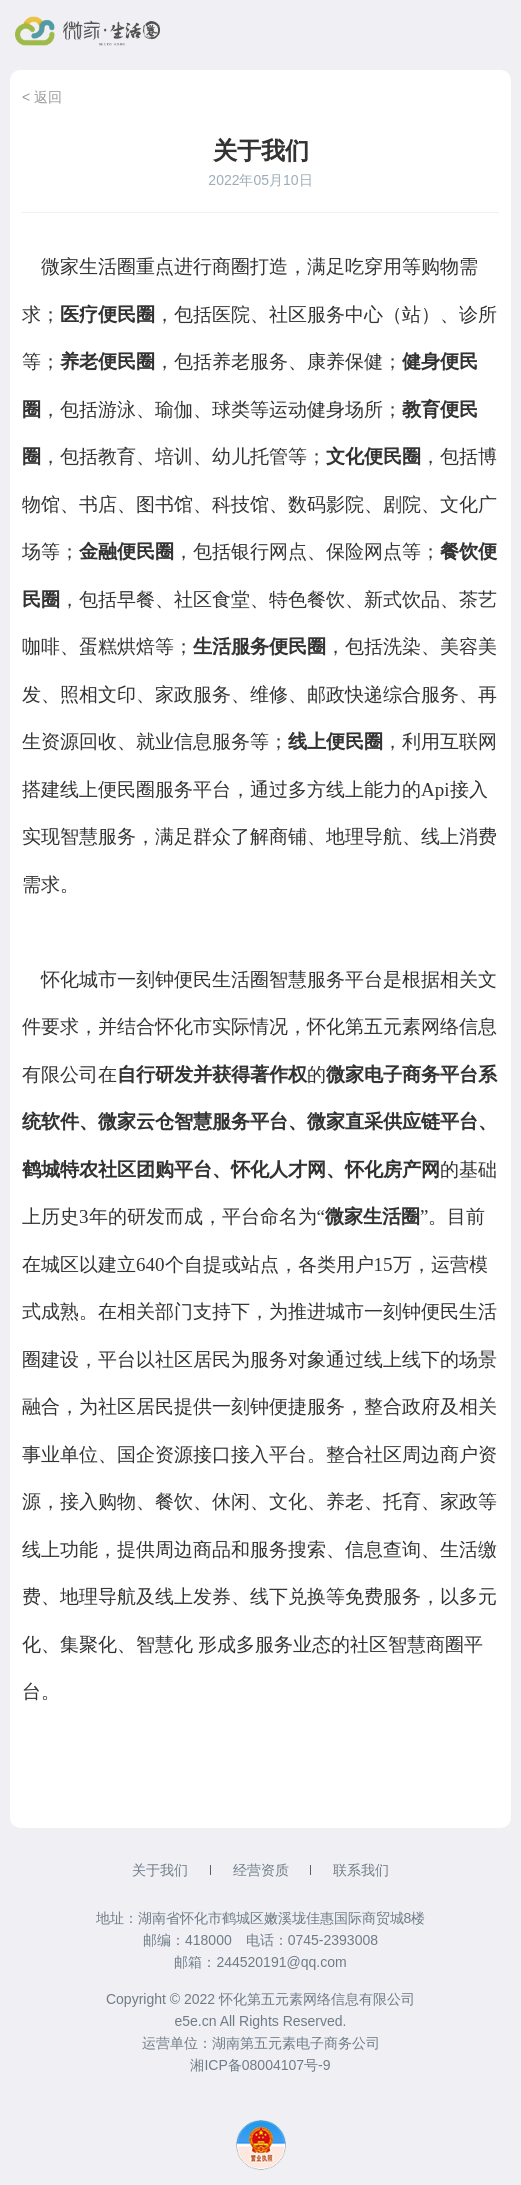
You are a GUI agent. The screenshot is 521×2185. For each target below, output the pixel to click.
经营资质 (261, 1870)
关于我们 (160, 1870)
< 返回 (42, 97)
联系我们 (361, 1870)
